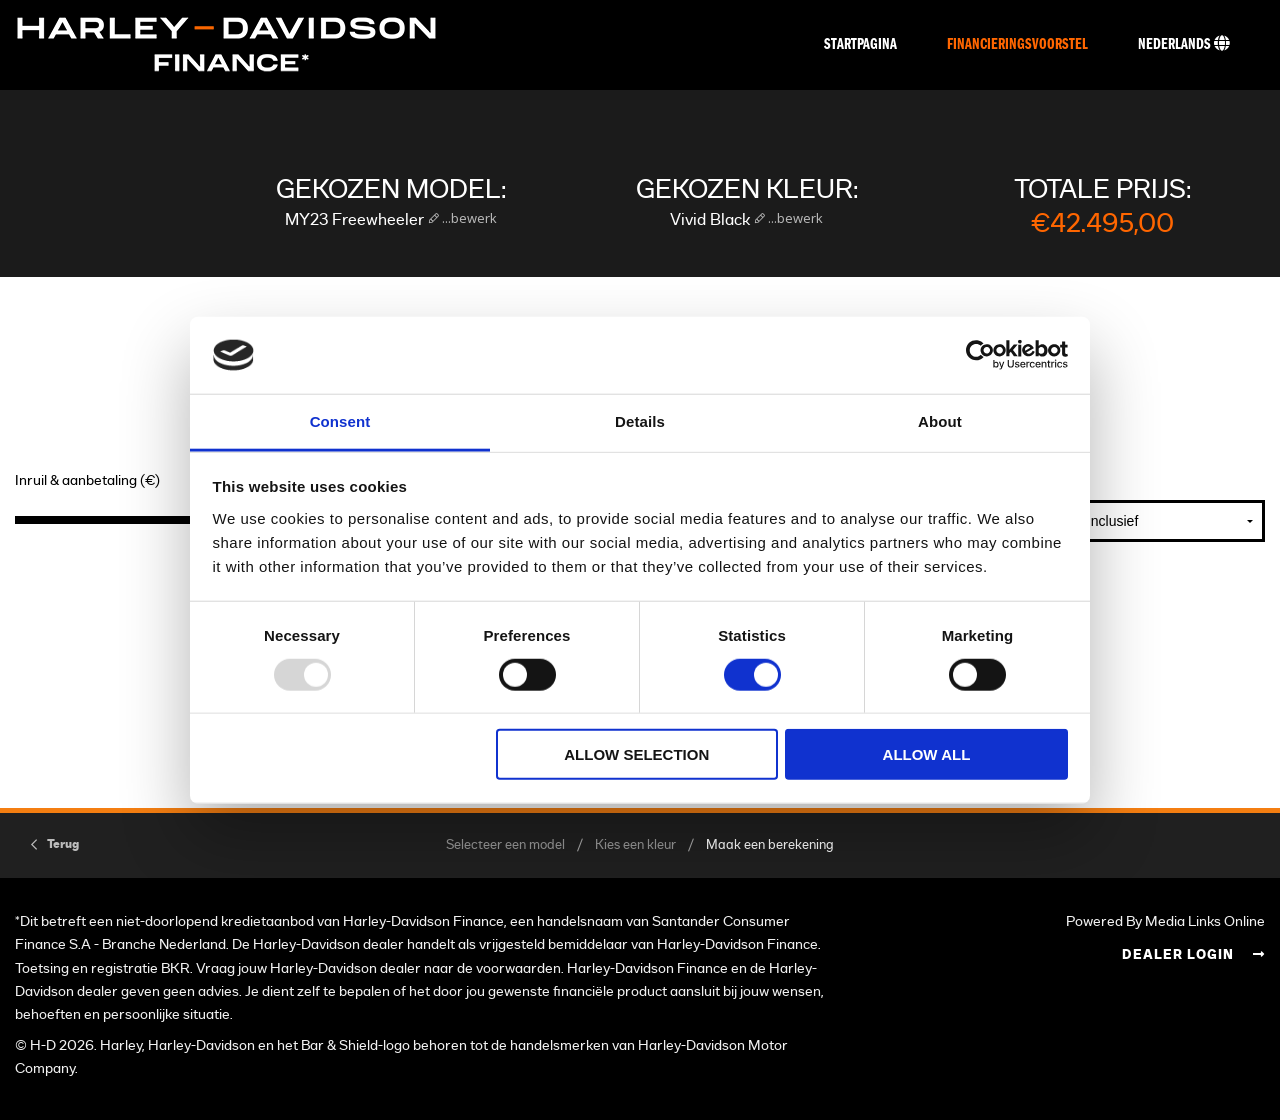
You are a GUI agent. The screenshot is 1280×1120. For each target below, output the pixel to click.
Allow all (927, 754)
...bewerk (468, 218)
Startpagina (860, 45)
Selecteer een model (505, 845)
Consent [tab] (340, 421)
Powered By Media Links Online (1165, 921)
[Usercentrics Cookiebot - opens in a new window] (980, 355)
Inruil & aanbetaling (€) (87, 481)
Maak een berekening (770, 845)
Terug (63, 844)
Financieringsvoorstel (1017, 45)
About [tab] (940, 421)
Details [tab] (640, 421)
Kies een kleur (635, 845)
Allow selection (636, 754)
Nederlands (1184, 44)
